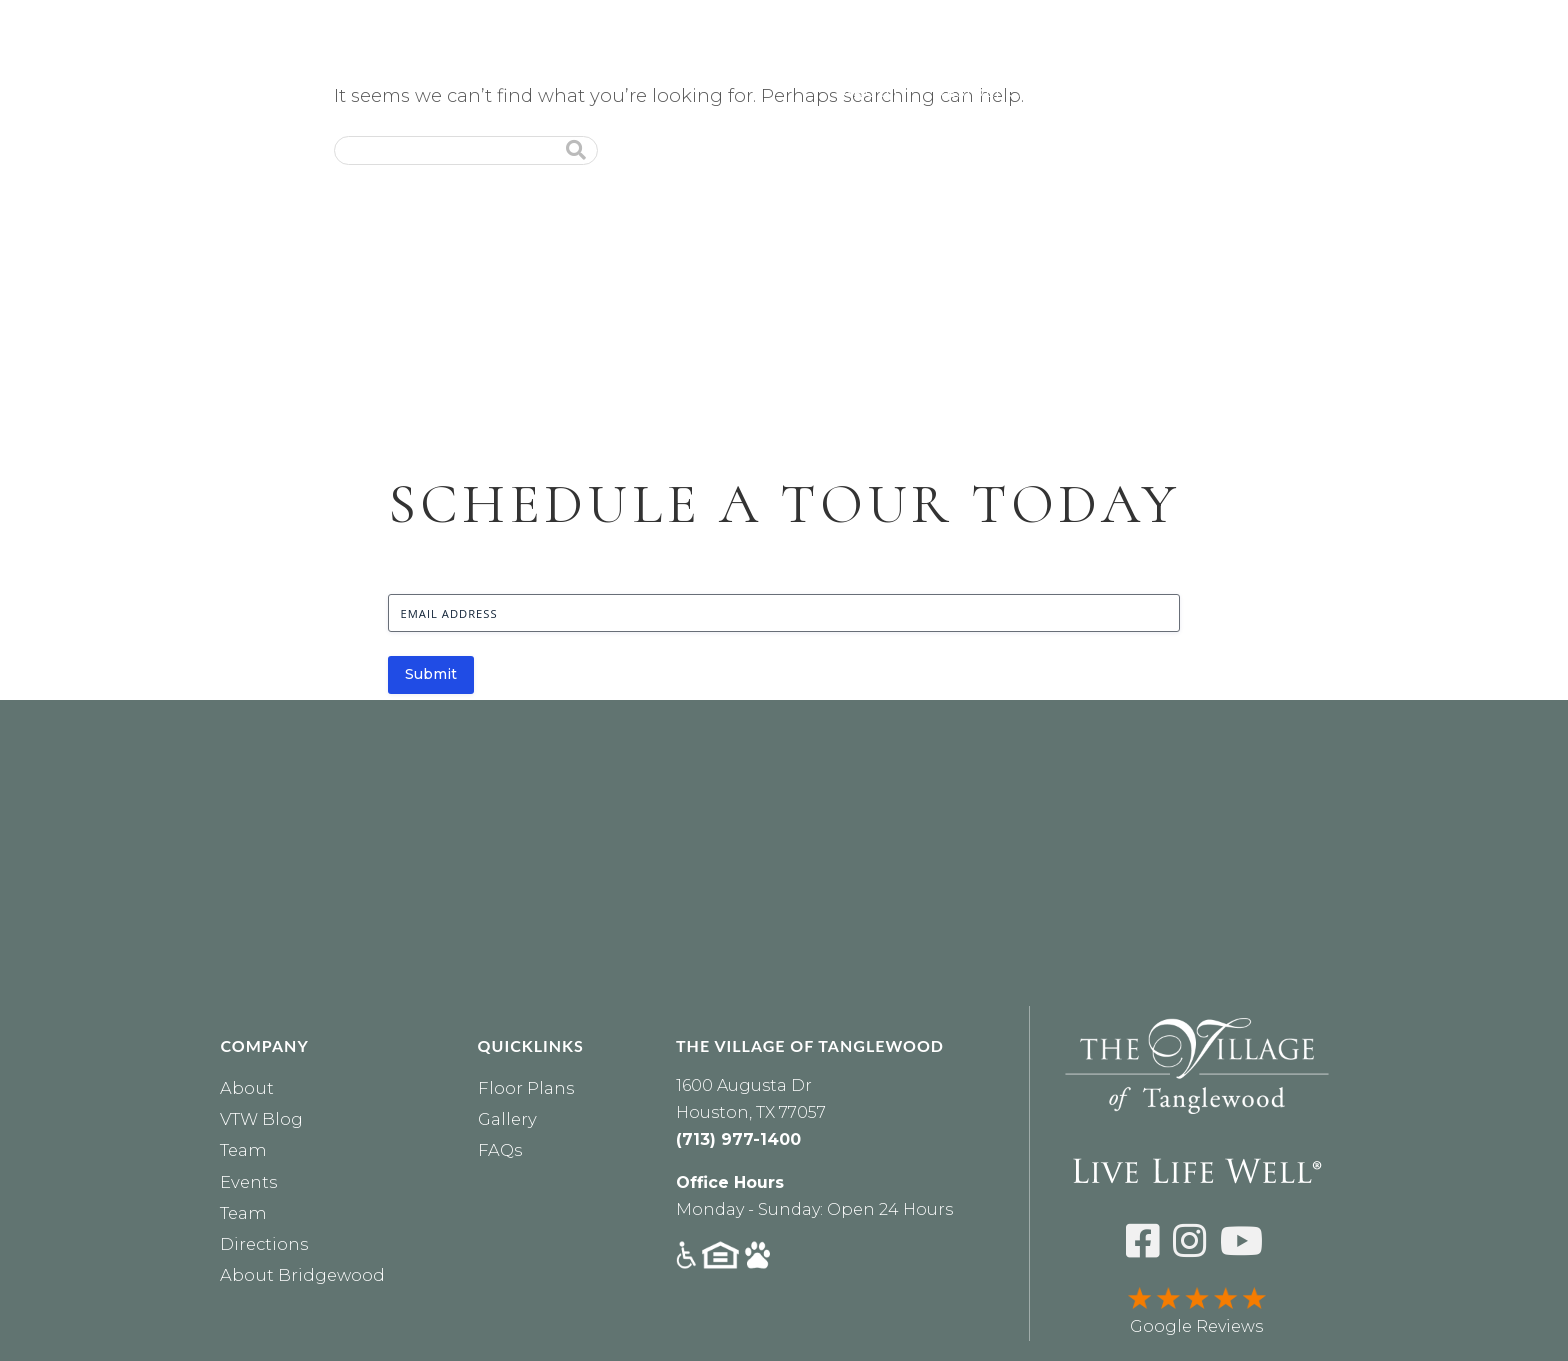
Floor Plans (526, 1088)
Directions (264, 1244)
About (871, 92)
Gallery (507, 1119)
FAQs (500, 1150)
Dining (1300, 92)
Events (1519, 92)
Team (243, 1150)
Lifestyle (1192, 92)
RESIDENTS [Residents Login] (1169, 21)
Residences (986, 92)
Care (1094, 92)
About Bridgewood (302, 1275)
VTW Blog (261, 1119)
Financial (1408, 92)
